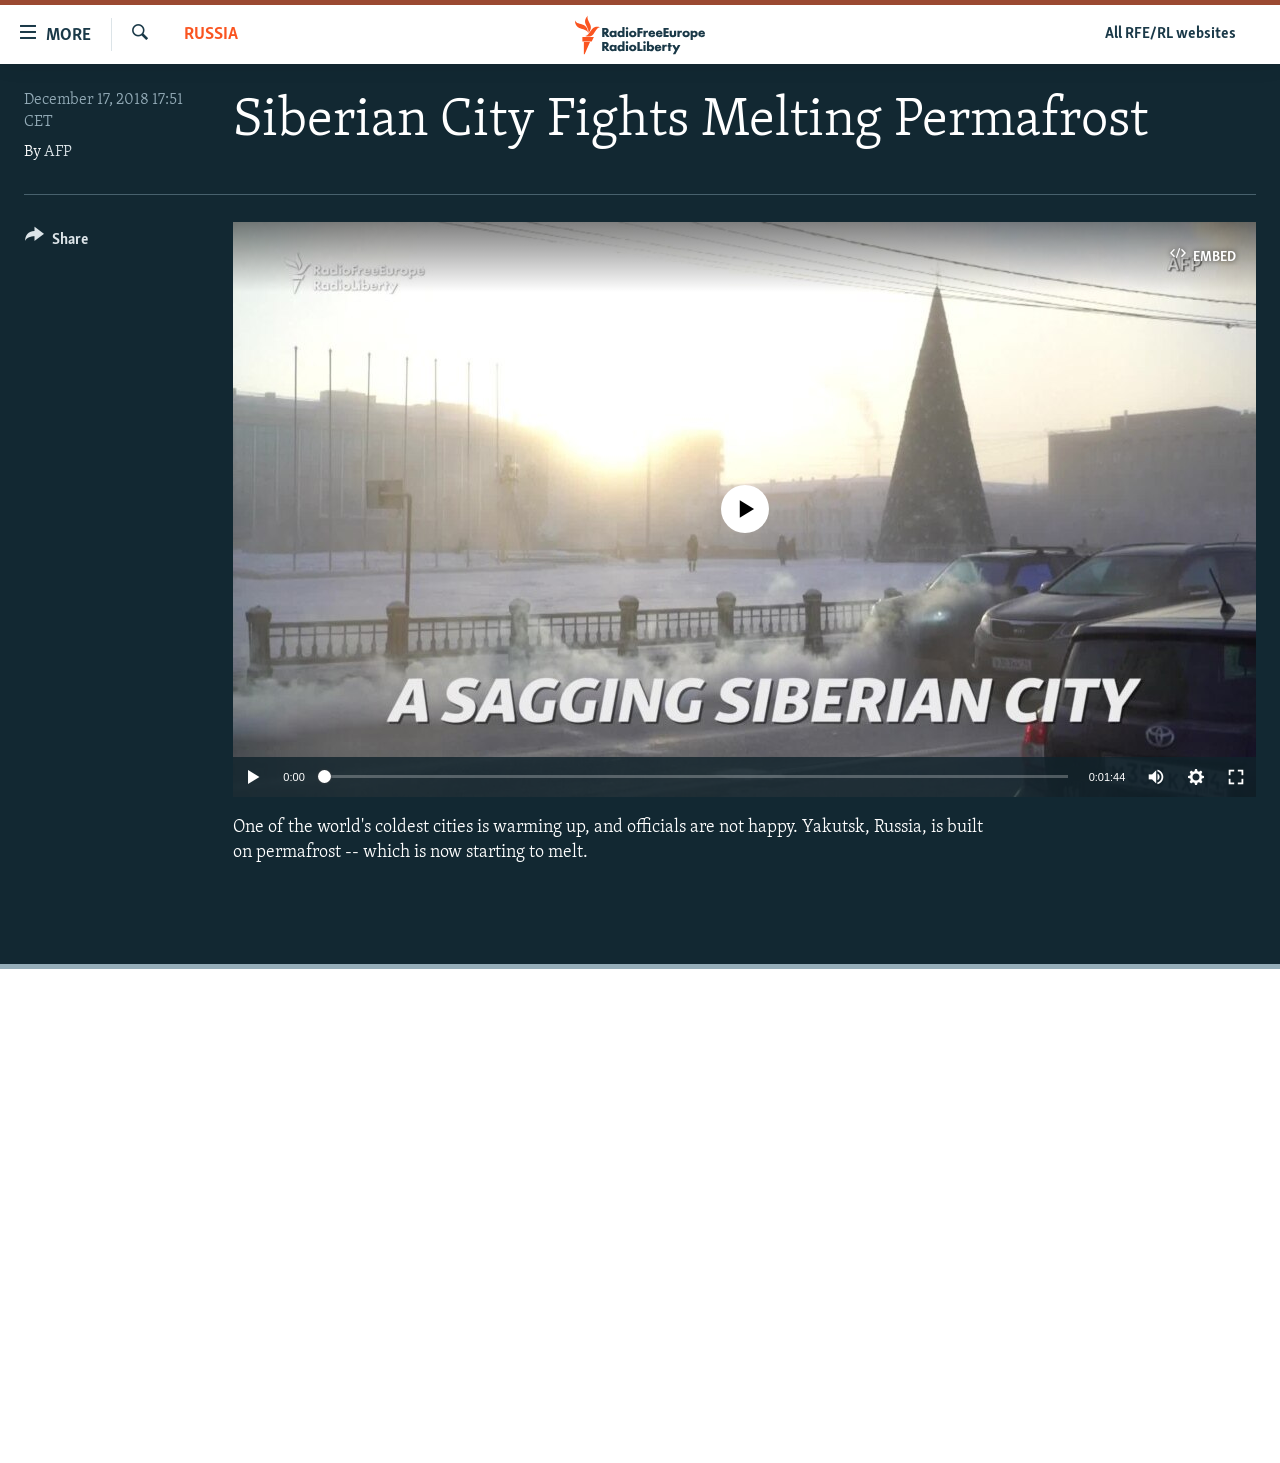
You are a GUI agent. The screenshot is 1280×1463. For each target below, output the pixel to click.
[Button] (56, 242)
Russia (211, 34)
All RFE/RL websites (1170, 34)
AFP (58, 152)
